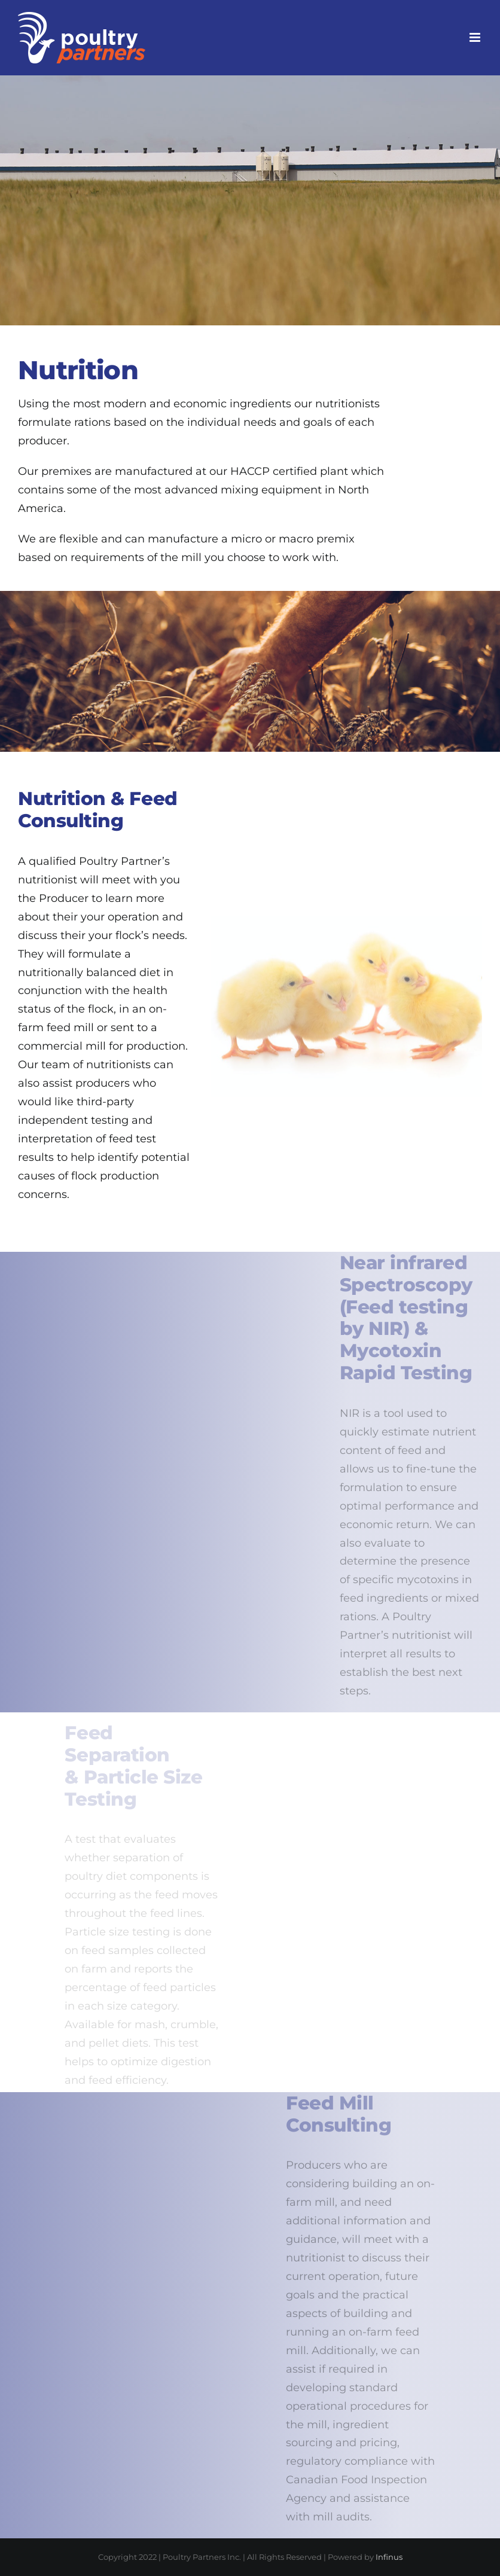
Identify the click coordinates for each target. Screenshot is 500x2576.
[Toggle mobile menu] (475, 37)
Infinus (389, 2557)
